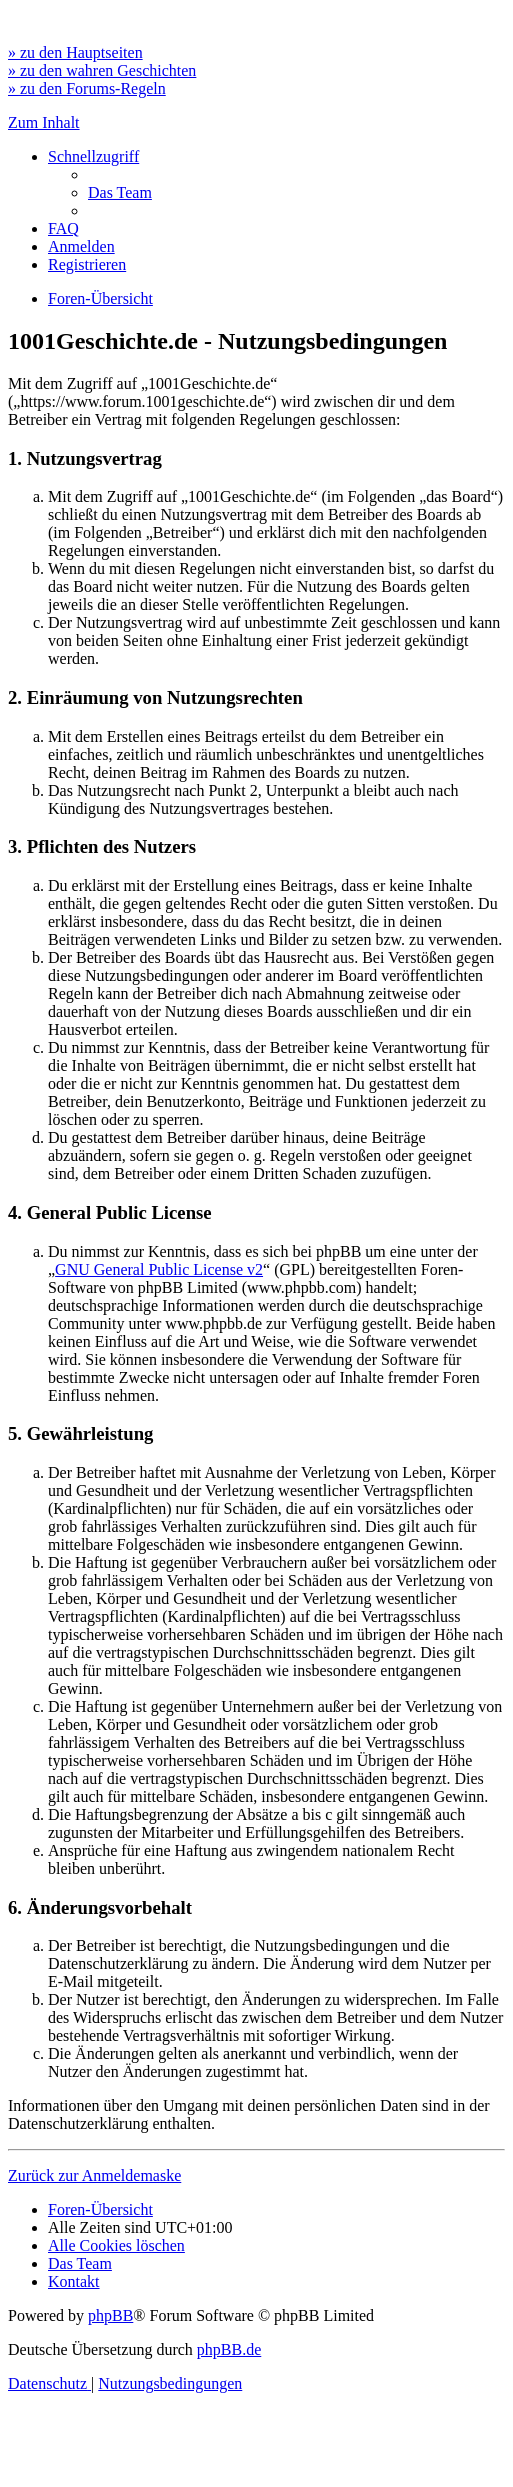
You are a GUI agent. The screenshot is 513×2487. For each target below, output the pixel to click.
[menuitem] (120, 192)
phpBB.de (229, 2349)
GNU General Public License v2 (159, 1269)
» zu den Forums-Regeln (87, 88)
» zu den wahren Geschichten (102, 70)
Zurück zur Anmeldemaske (94, 2175)
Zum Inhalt (44, 122)
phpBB (110, 2315)
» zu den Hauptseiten (75, 52)
